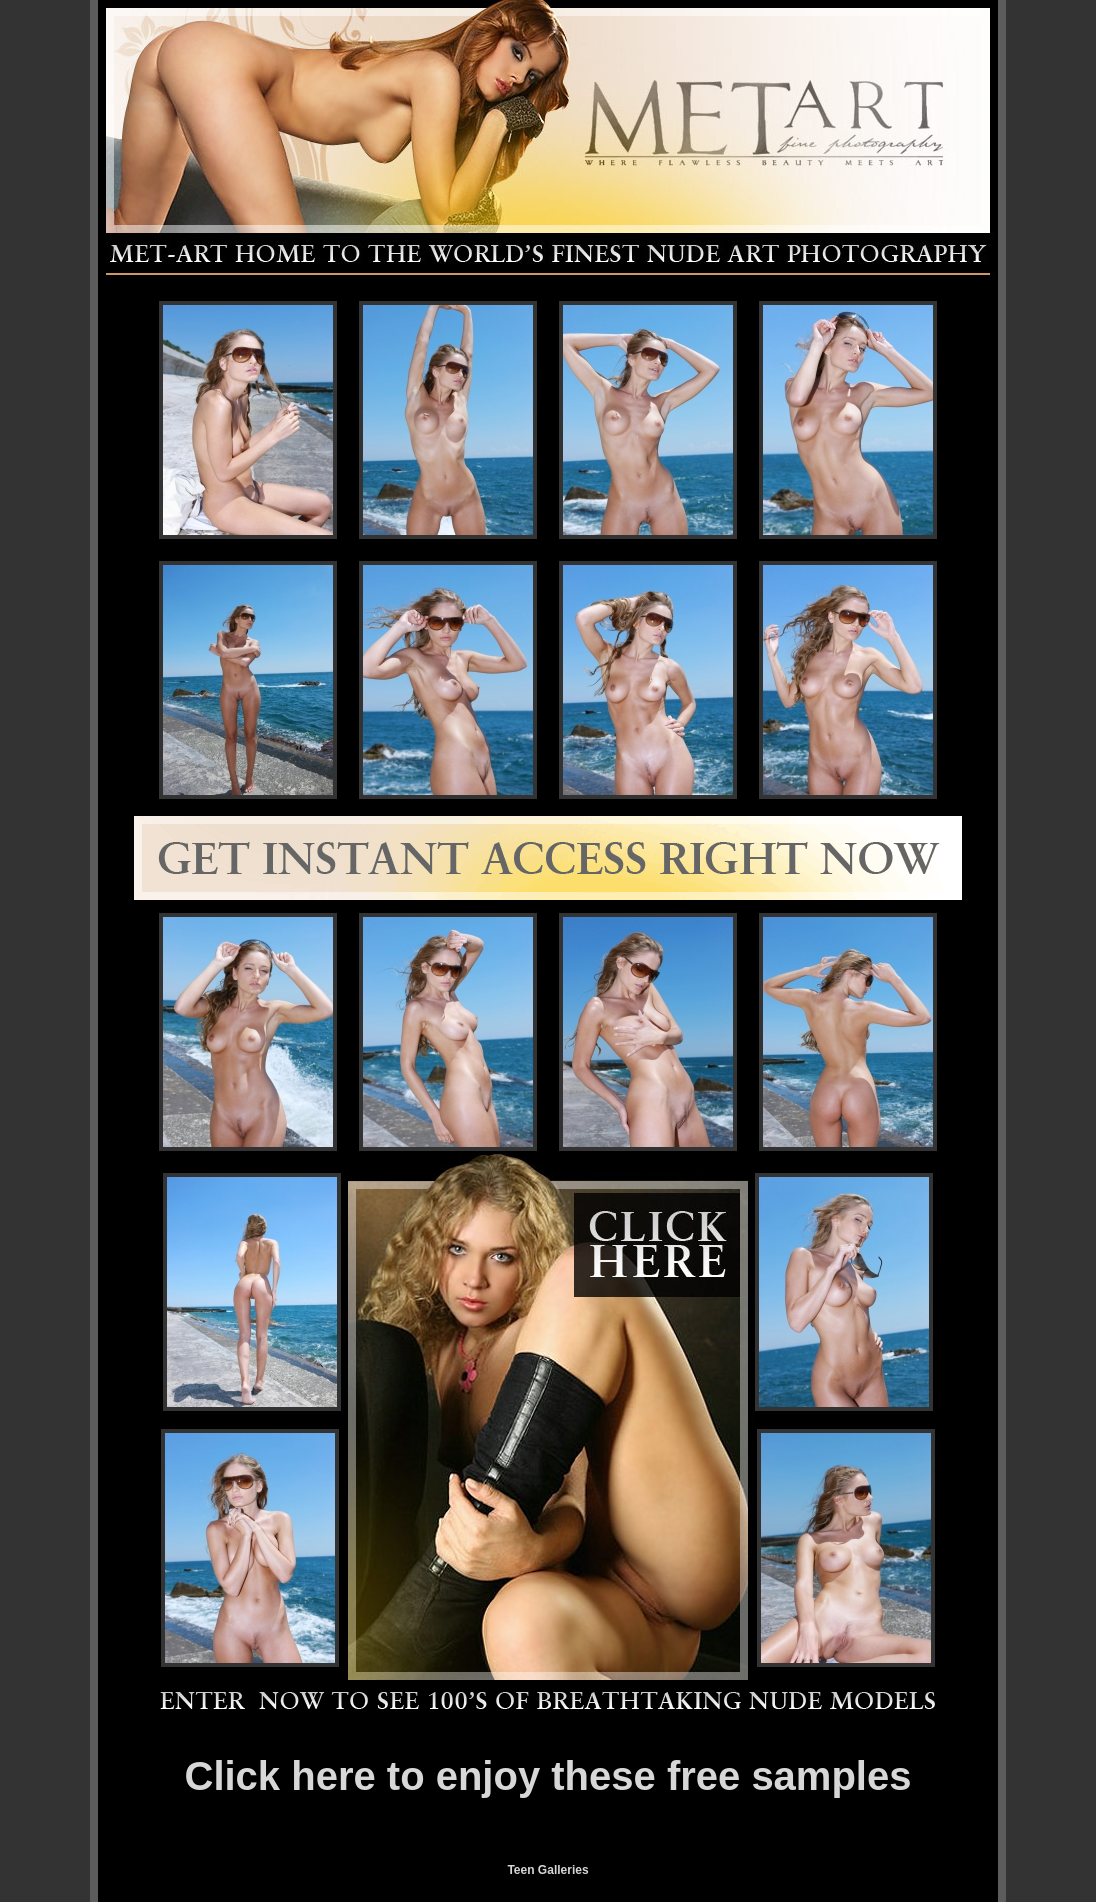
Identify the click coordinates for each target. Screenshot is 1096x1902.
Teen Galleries (547, 1870)
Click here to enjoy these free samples (548, 1776)
